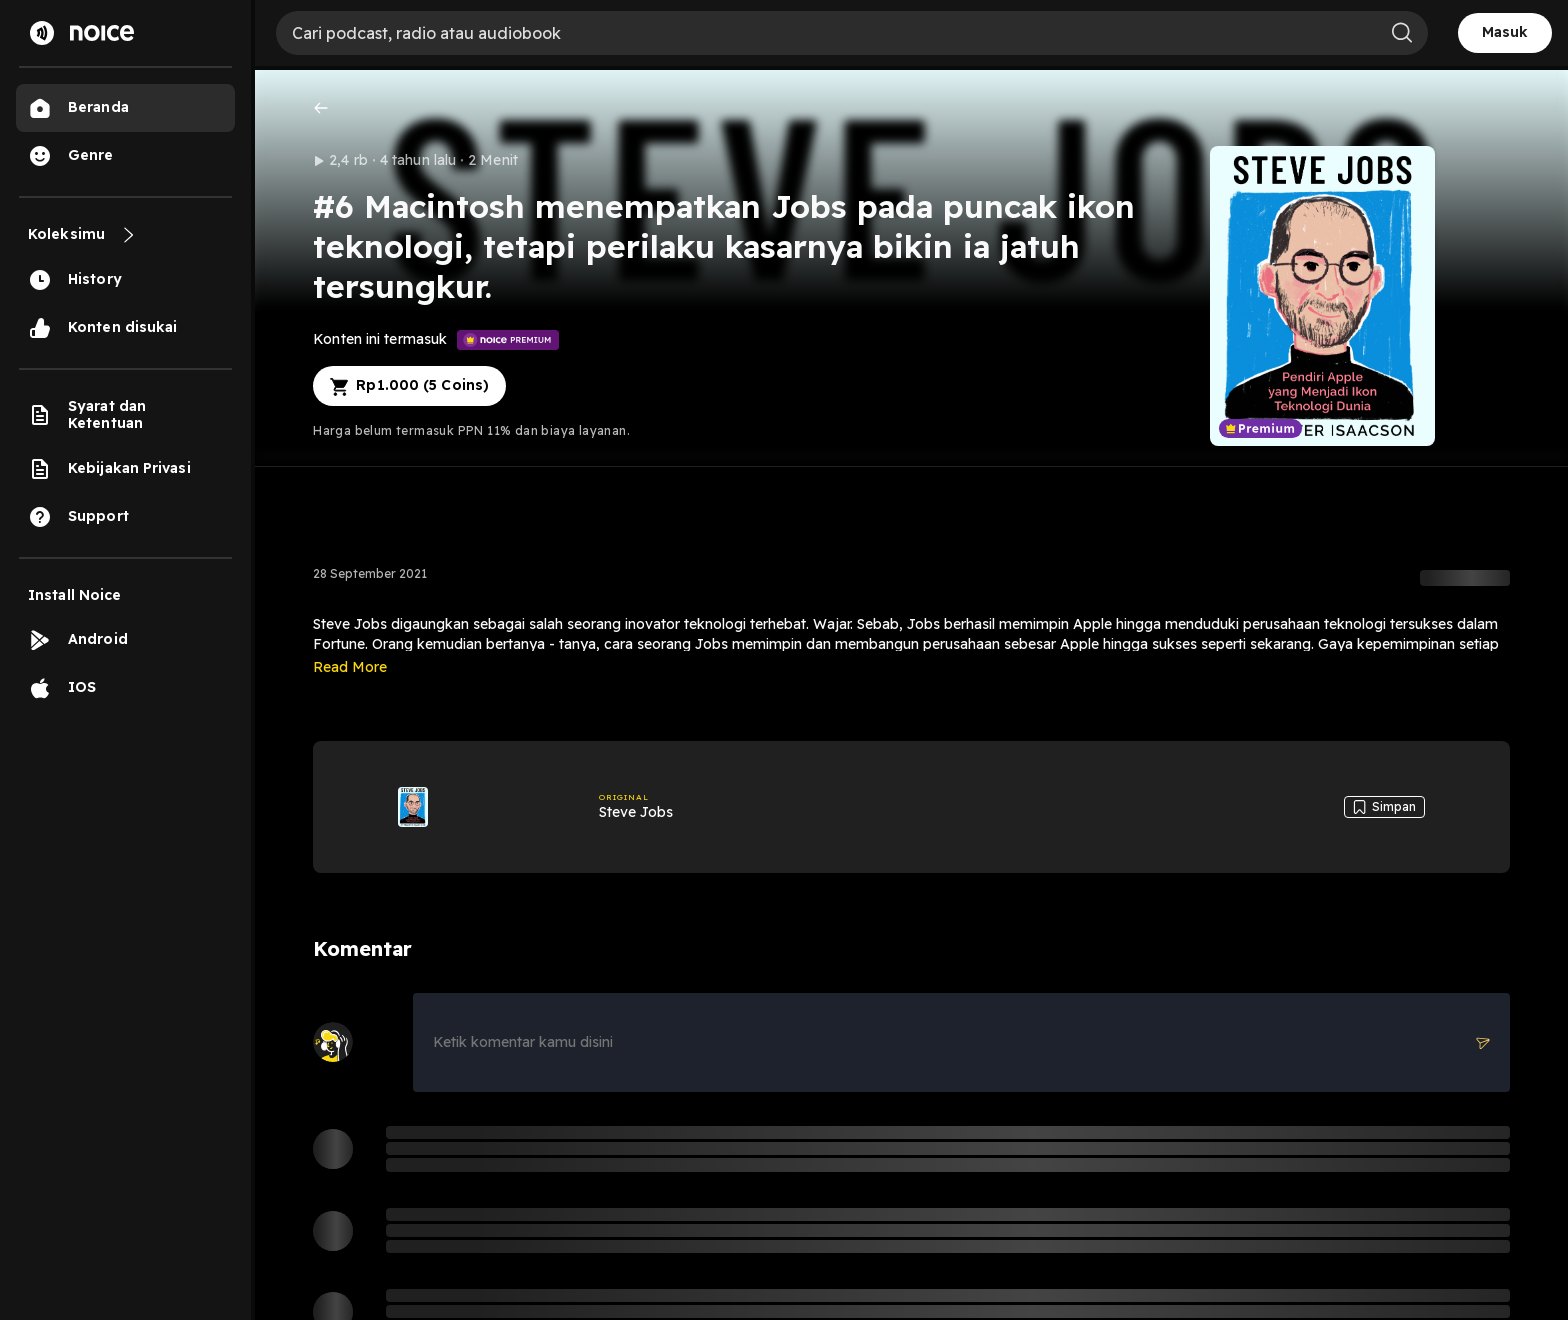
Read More (350, 667)
